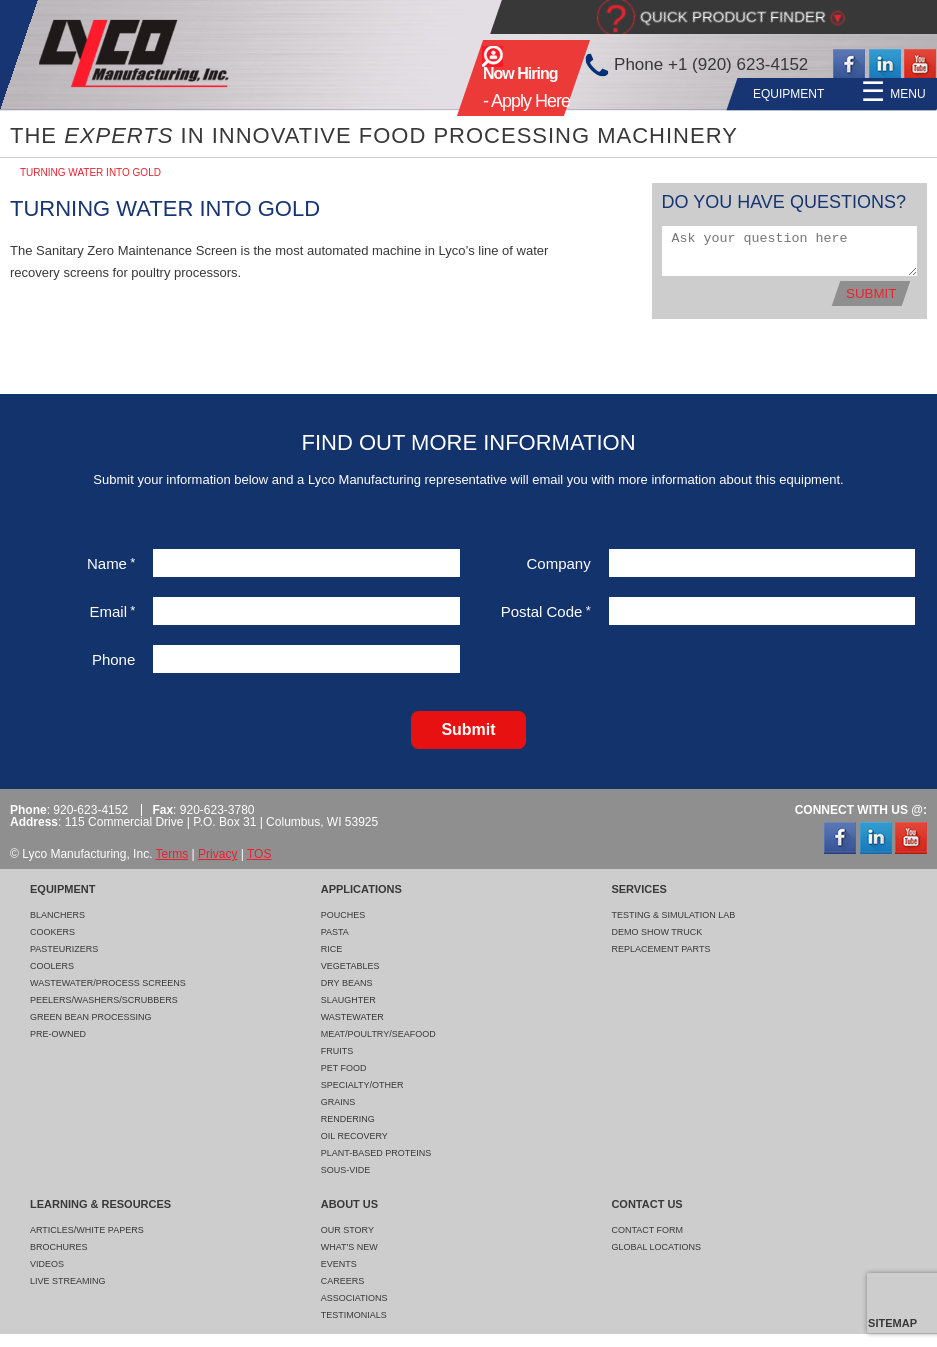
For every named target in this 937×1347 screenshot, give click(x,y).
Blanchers (57, 915)
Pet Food (344, 1068)
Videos (47, 1264)
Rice (332, 949)
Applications (419, 94)
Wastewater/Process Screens (108, 983)
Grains (338, 1102)
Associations (354, 1298)
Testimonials (354, 1315)
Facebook (849, 65)
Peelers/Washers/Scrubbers (104, 1000)
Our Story (347, 1230)
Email (112, 611)
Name (111, 563)
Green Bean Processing (91, 1017)
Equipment (310, 94)
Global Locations (656, 1247)
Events (339, 1264)
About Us (793, 94)
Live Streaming (68, 1281)
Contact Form (647, 1230)
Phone (113, 659)
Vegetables (350, 966)
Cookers (52, 932)
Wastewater (352, 1017)
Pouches (343, 915)
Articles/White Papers (87, 1230)
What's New (349, 1247)
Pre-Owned (58, 1034)
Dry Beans (347, 983)
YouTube (920, 65)
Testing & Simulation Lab (673, 915)
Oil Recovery (354, 1136)
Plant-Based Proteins (376, 1153)
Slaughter (348, 1000)
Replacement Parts (660, 949)
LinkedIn (885, 65)
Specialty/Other (362, 1085)
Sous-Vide (346, 1170)
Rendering (348, 1119)
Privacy (217, 854)
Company (559, 563)
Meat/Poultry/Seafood (378, 1034)
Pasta (335, 932)
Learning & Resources (657, 94)
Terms (172, 854)
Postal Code (546, 611)
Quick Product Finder (733, 16)
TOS (259, 854)
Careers (343, 1281)
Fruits (337, 1051)
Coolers (52, 966)
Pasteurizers (64, 949)
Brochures (59, 1247)
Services (522, 94)
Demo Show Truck (656, 932)
